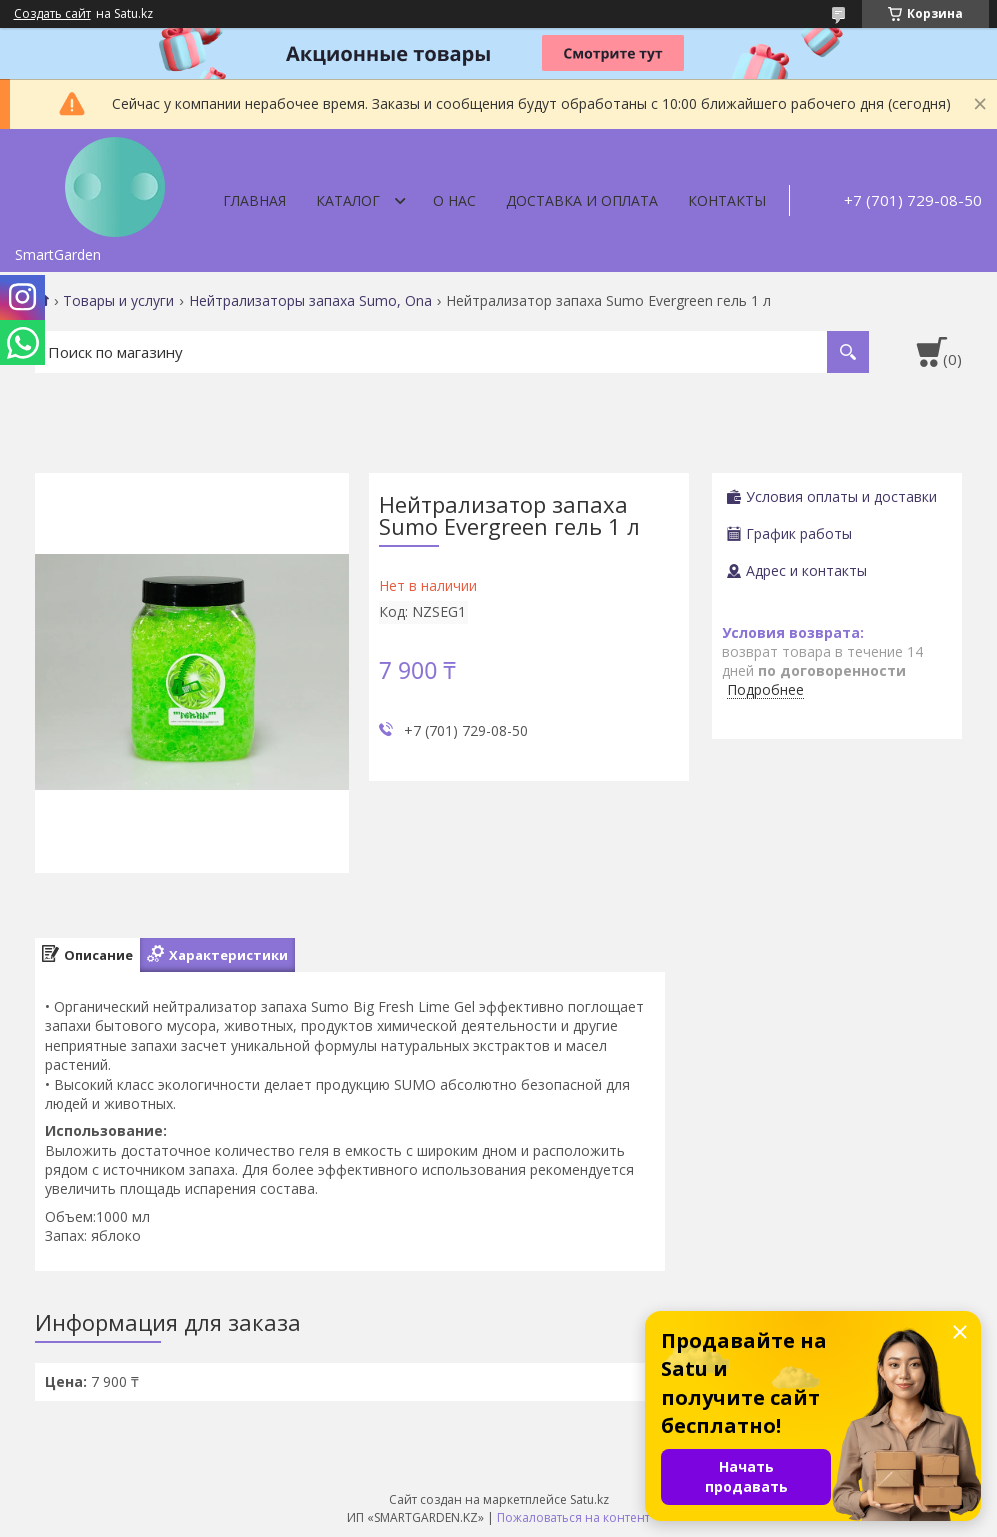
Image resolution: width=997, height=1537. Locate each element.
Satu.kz (589, 1499)
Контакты (727, 200)
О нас (454, 200)
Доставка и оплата (582, 200)
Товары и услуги (118, 301)
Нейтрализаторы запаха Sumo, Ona (310, 301)
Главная (254, 200)
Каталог (348, 200)
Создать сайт (52, 14)
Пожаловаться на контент (573, 1517)
